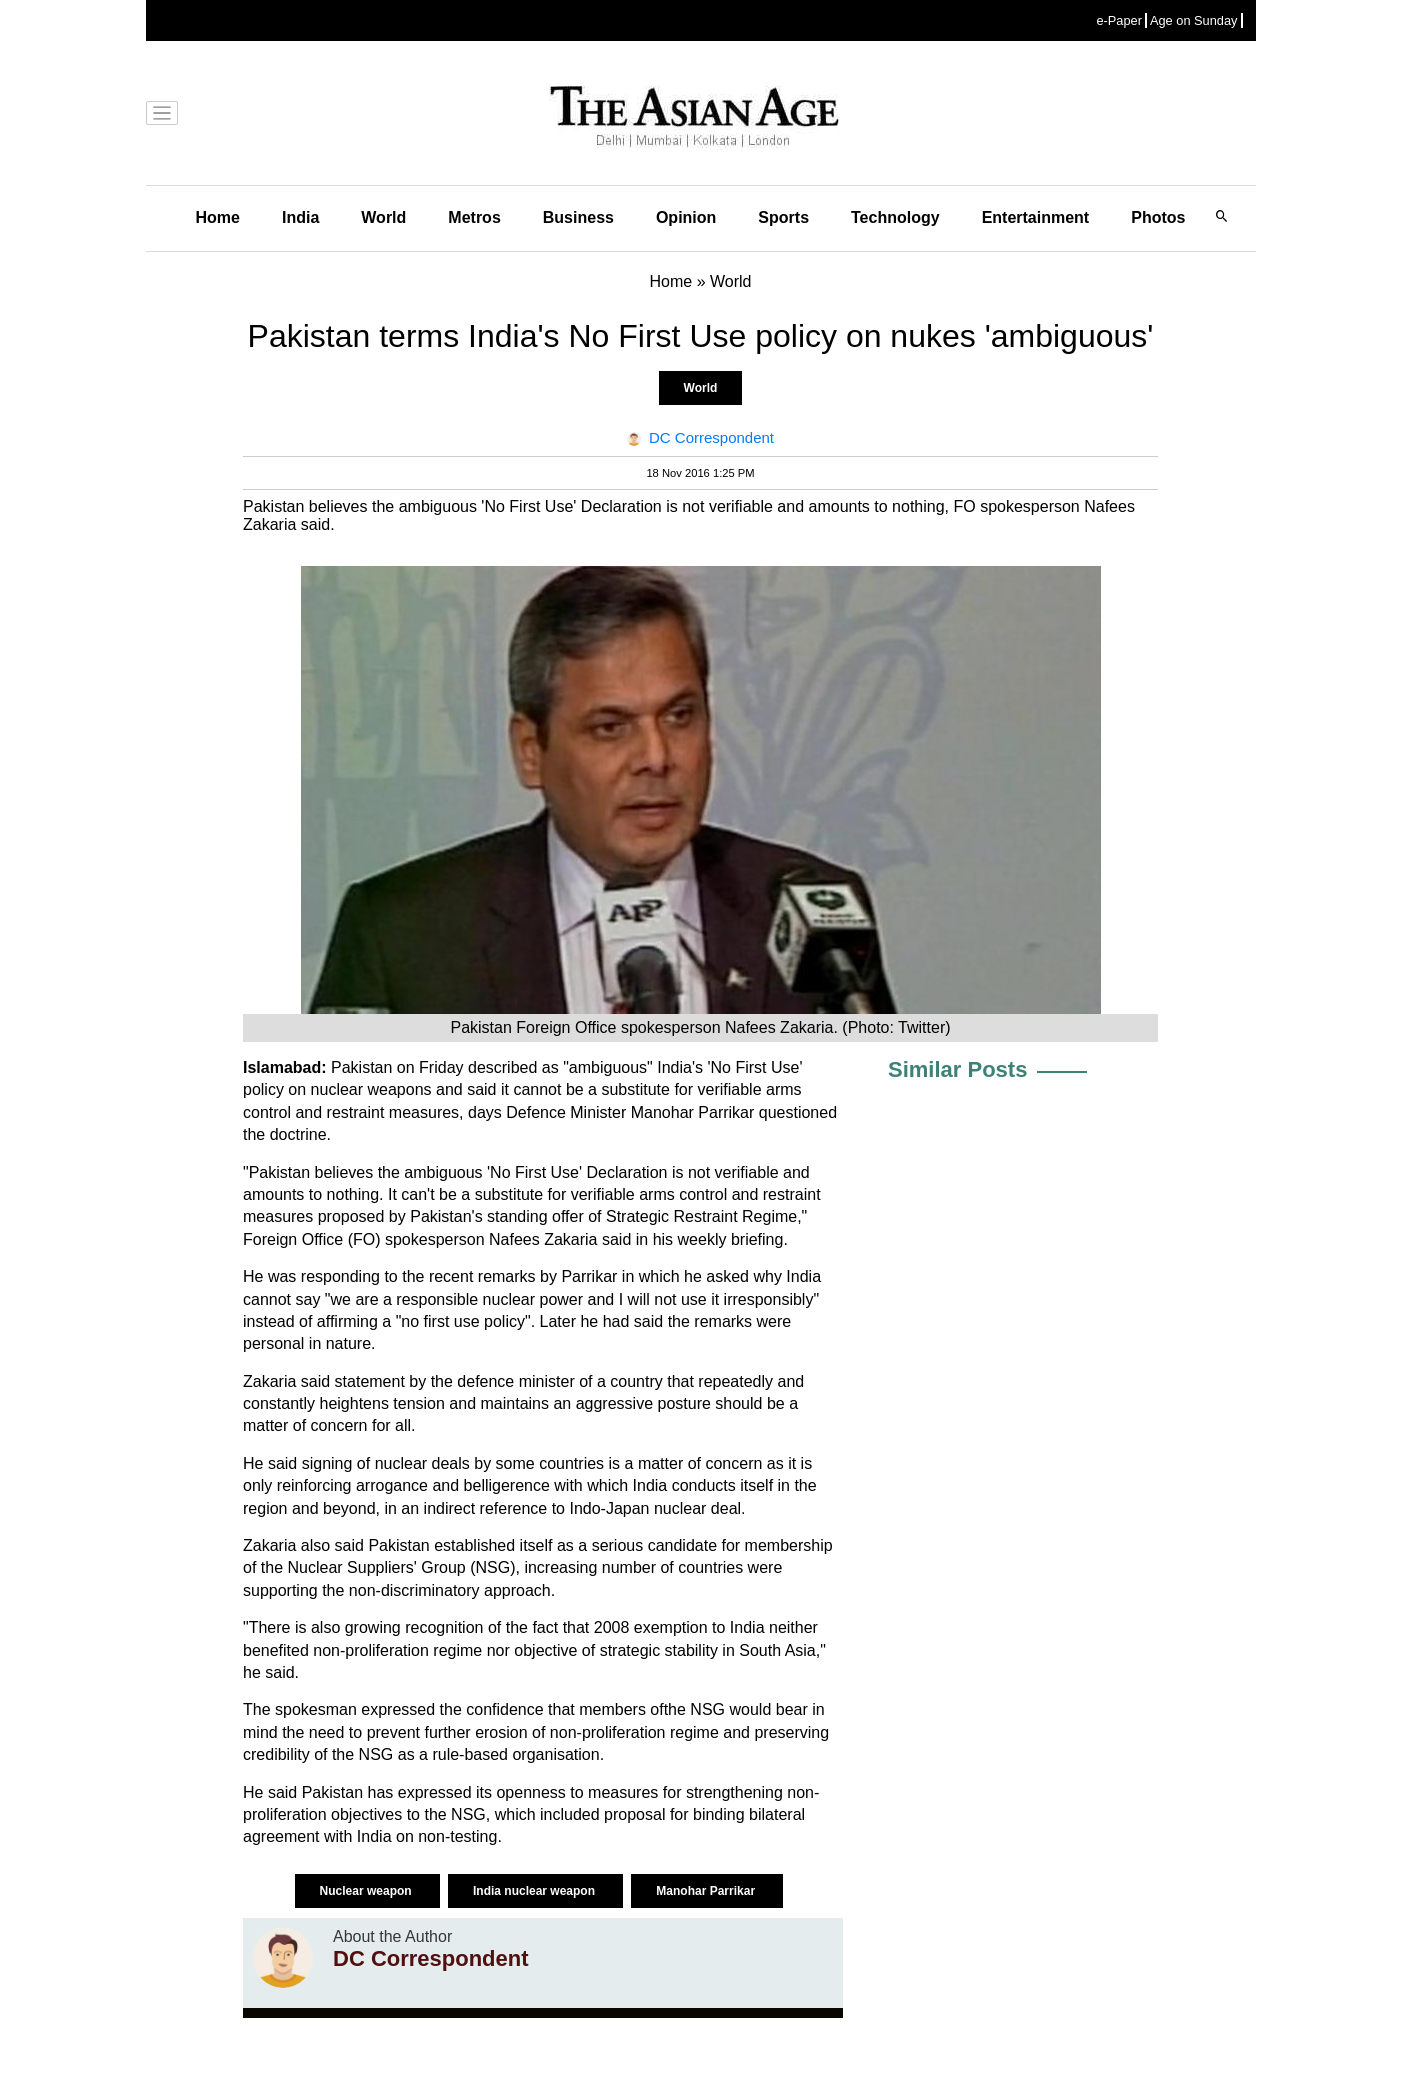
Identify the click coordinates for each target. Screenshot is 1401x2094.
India (300, 217)
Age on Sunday (1194, 20)
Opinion (686, 217)
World (383, 217)
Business (578, 217)
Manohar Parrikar (707, 1891)
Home (218, 217)
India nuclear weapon (535, 1891)
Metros (474, 217)
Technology (895, 217)
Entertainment (1036, 217)
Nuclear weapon (367, 1891)
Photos (1158, 217)
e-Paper (1119, 20)
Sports (783, 217)
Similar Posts (957, 1069)
